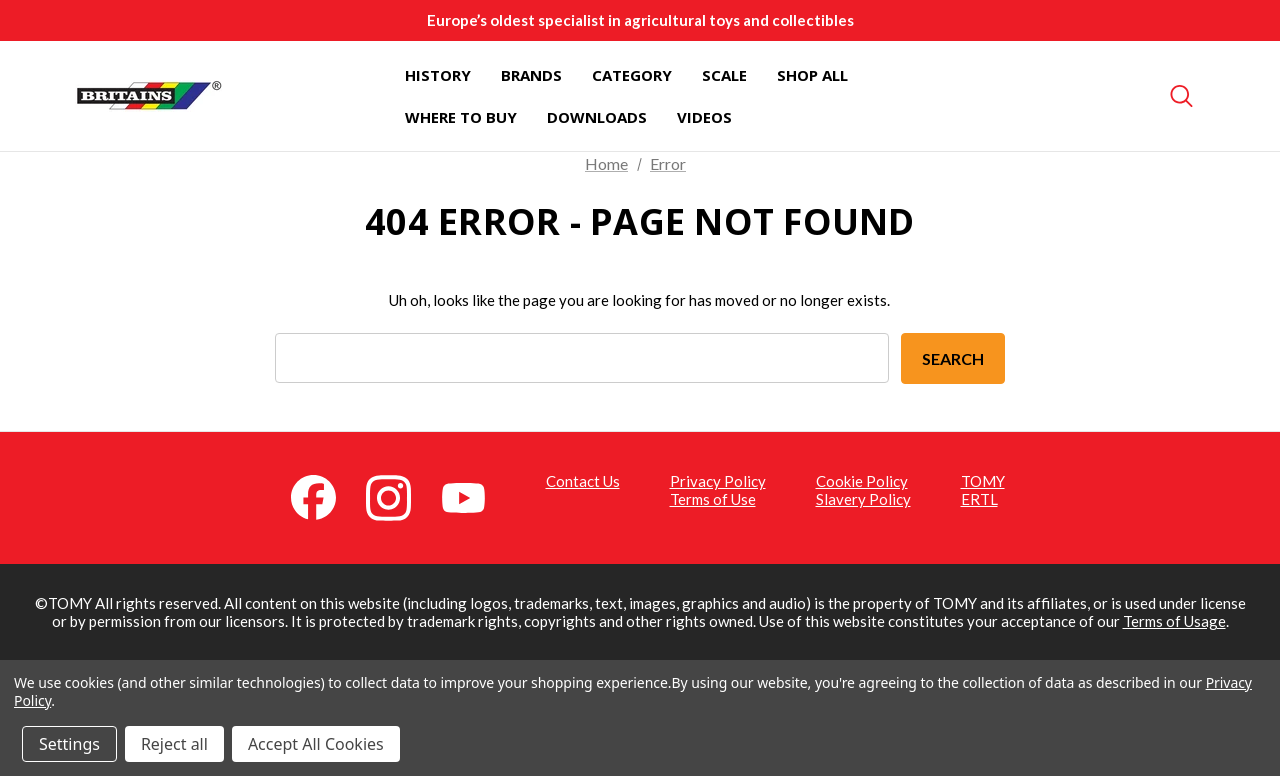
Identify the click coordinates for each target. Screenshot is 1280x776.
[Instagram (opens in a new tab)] (400, 496)
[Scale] (724, 75)
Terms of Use (713, 499)
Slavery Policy (863, 499)
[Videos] (704, 117)
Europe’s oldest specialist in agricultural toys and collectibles (640, 20)
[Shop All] (812, 75)
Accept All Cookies (316, 744)
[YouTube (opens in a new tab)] (475, 496)
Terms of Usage (1174, 621)
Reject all (174, 744)
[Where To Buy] (461, 117)
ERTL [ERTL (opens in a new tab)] (979, 499)
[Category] (632, 75)
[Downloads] (597, 117)
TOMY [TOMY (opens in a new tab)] (983, 481)
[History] (438, 75)
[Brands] (531, 75)
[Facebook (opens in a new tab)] (325, 496)
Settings (69, 744)
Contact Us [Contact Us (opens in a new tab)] (583, 481)
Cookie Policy (862, 481)
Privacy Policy (718, 481)
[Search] (1182, 96)
